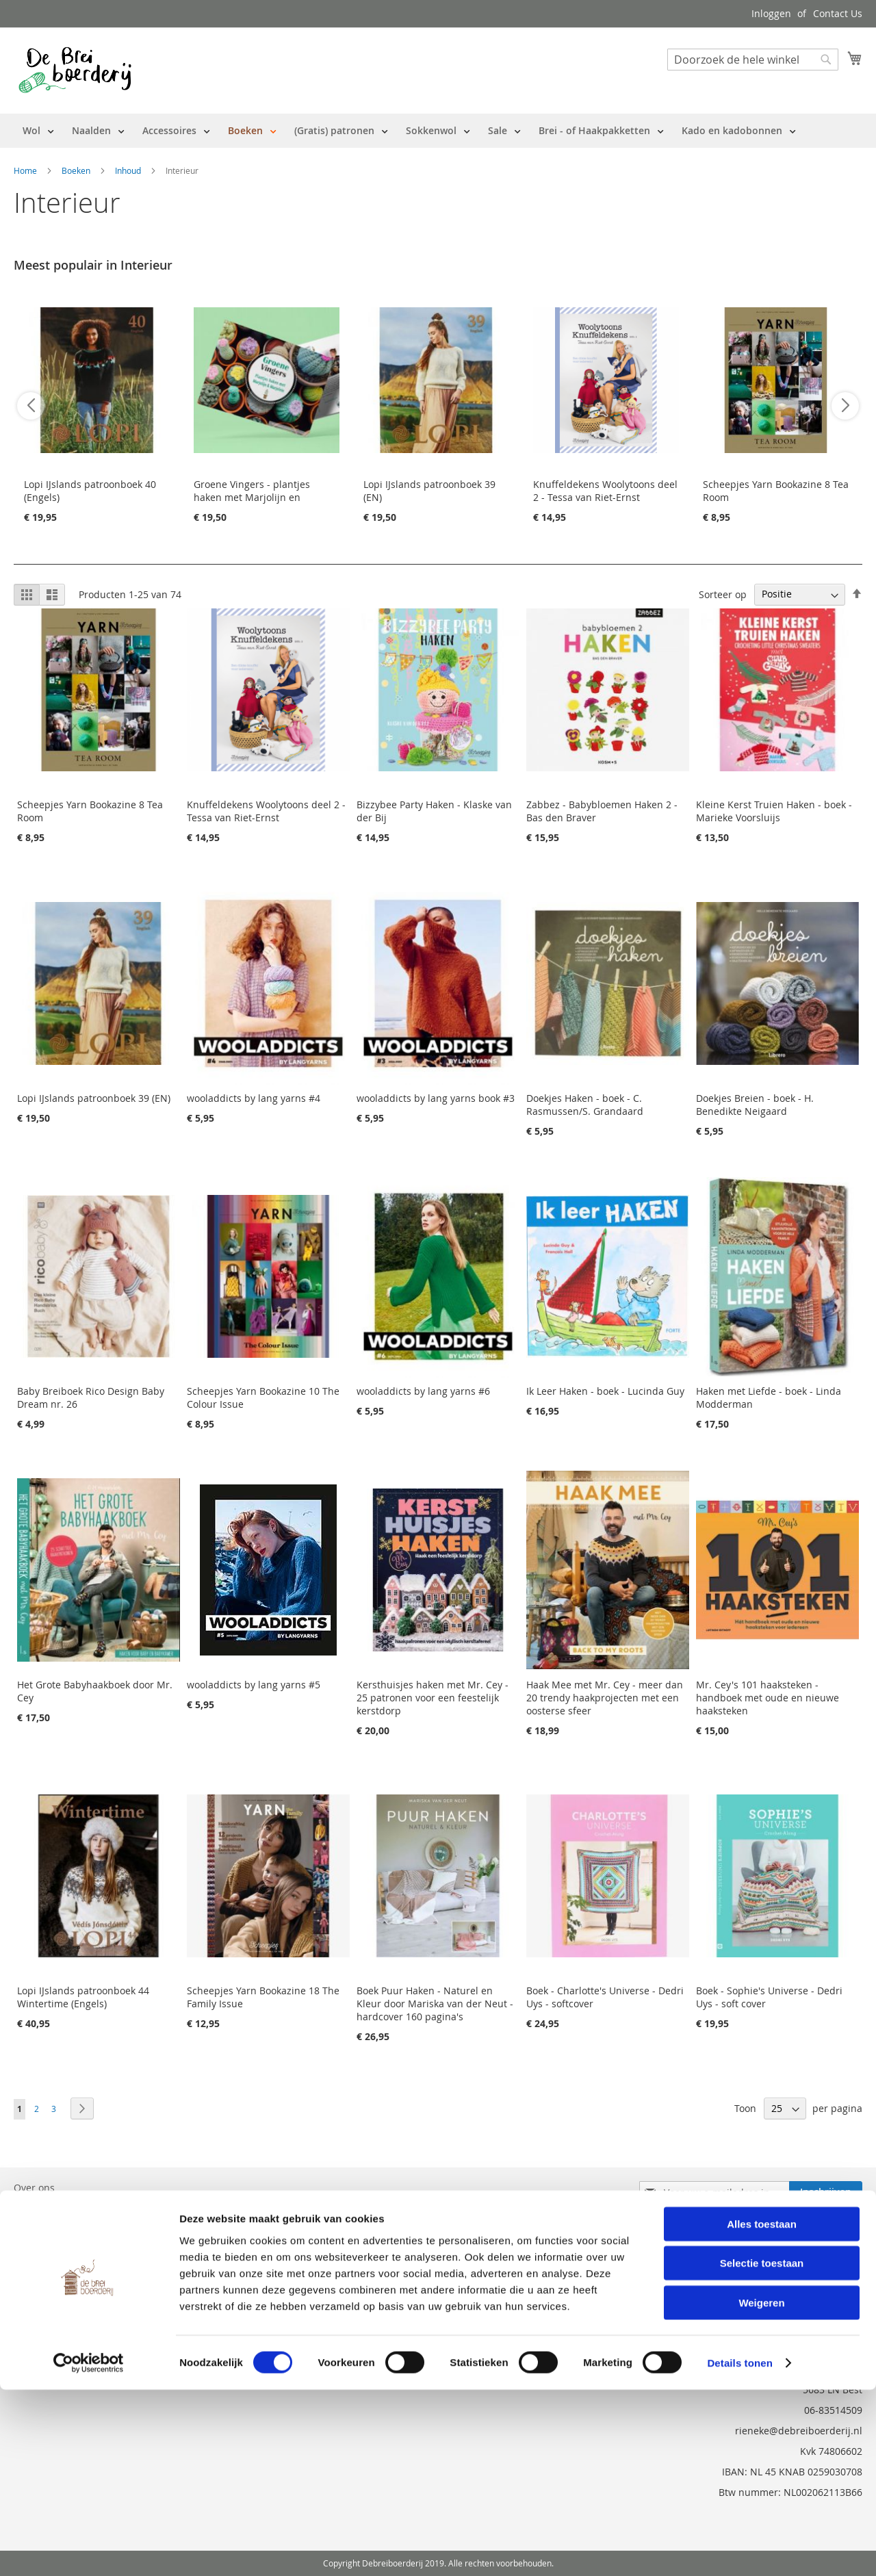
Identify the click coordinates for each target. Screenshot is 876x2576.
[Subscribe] (825, 2192)
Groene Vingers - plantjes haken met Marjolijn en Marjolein (252, 497)
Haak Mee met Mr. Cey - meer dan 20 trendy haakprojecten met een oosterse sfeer (604, 1697)
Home (26, 170)
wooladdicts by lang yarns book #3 (436, 1098)
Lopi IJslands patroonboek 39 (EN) (93, 1098)
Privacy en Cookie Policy (68, 2264)
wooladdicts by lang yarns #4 (253, 1098)
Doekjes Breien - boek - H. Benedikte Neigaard (755, 1105)
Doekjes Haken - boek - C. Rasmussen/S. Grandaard (584, 1105)
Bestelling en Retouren (66, 2206)
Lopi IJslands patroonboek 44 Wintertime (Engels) (83, 1997)
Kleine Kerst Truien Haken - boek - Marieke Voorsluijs (774, 811)
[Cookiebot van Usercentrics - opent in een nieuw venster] (89, 2549)
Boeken (77, 170)
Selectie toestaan (762, 2450)
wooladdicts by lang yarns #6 (423, 1391)
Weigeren (761, 2489)
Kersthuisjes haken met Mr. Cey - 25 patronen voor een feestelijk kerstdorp (432, 1697)
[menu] (409, 131)
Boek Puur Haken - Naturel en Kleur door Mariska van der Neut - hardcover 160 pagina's (435, 2003)
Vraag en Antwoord (57, 2245)
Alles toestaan (762, 2410)
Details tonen (739, 2549)
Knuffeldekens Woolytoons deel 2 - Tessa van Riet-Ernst (605, 491)
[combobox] (752, 59)
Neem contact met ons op (72, 2225)
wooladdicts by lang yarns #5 (253, 1684)
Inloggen (771, 13)
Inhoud (129, 170)
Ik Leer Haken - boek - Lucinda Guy (605, 1391)
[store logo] (75, 69)
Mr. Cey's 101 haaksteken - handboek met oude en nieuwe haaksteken (767, 1697)
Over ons (34, 2187)
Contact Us (837, 13)
